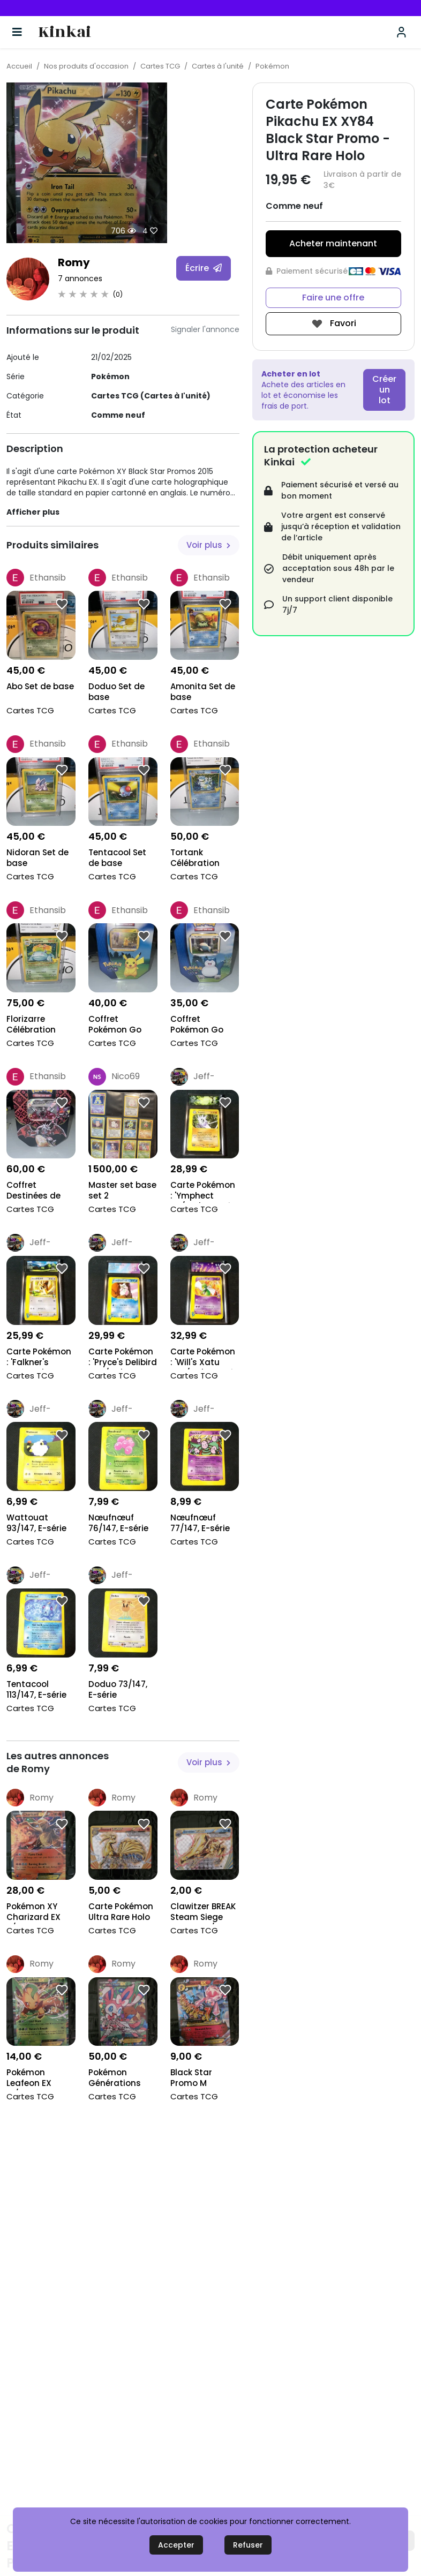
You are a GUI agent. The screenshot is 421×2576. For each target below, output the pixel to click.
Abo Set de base (40, 686)
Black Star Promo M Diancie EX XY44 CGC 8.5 (203, 2078)
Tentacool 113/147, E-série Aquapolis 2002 (38, 1690)
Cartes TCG (160, 66)
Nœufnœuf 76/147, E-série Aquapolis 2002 (120, 1523)
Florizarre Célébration (31, 1024)
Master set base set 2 (122, 1190)
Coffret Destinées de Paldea (33, 1191)
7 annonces (80, 278)
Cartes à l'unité (218, 66)
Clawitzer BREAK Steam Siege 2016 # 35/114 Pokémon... (203, 1912)
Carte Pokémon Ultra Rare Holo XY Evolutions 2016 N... (120, 1912)
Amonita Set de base (202, 692)
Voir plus (208, 545)
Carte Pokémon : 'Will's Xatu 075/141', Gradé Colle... (202, 1357)
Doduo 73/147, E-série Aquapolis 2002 (120, 1690)
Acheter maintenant (333, 243)
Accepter (176, 2545)
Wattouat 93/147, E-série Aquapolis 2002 (38, 1523)
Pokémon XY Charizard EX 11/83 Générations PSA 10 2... (33, 1912)
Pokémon (272, 66)
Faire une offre (333, 297)
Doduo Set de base (116, 692)
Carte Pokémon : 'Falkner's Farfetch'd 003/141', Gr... (38, 1357)
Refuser (248, 2545)
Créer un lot (384, 389)
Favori (333, 323)
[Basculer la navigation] (17, 32)
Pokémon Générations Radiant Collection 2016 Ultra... (119, 2078)
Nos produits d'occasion (86, 66)
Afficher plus (32, 512)
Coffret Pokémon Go (114, 1024)
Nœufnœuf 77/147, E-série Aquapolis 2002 (202, 1523)
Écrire (203, 268)
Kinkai (64, 32)
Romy (74, 262)
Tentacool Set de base (117, 858)
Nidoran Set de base (37, 858)
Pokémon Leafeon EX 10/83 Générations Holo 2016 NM (33, 2078)
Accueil (19, 66)
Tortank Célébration (195, 858)
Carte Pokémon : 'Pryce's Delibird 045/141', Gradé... (122, 1357)
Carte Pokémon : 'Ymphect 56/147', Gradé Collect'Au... (202, 1191)
